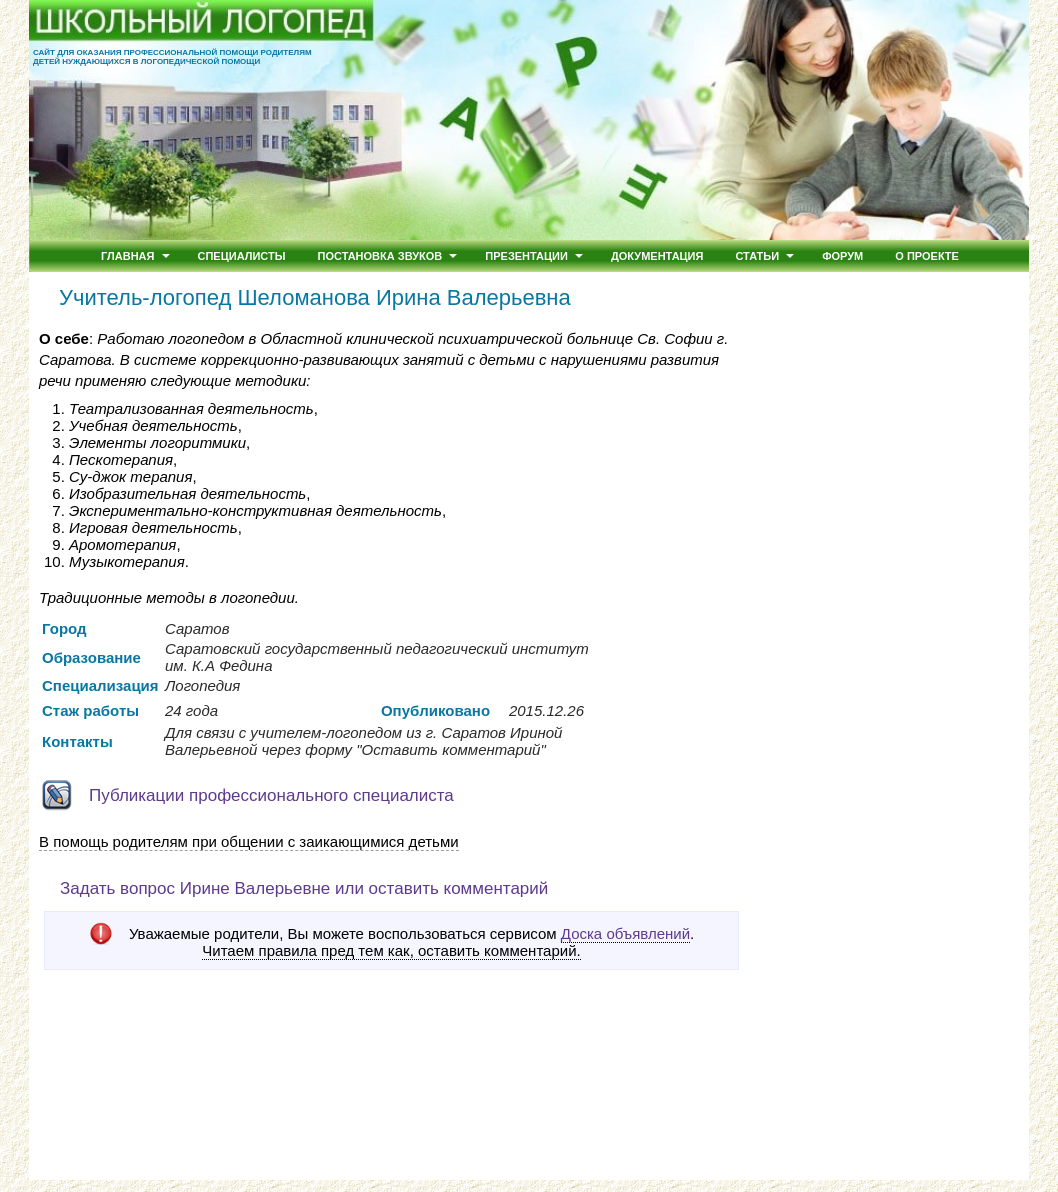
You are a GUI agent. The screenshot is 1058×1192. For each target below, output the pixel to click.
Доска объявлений (625, 933)
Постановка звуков (380, 256)
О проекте (927, 256)
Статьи (757, 256)
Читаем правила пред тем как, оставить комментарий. (391, 951)
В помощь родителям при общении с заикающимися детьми (249, 841)
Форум (842, 256)
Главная (127, 256)
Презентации (526, 256)
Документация (657, 256)
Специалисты (242, 256)
